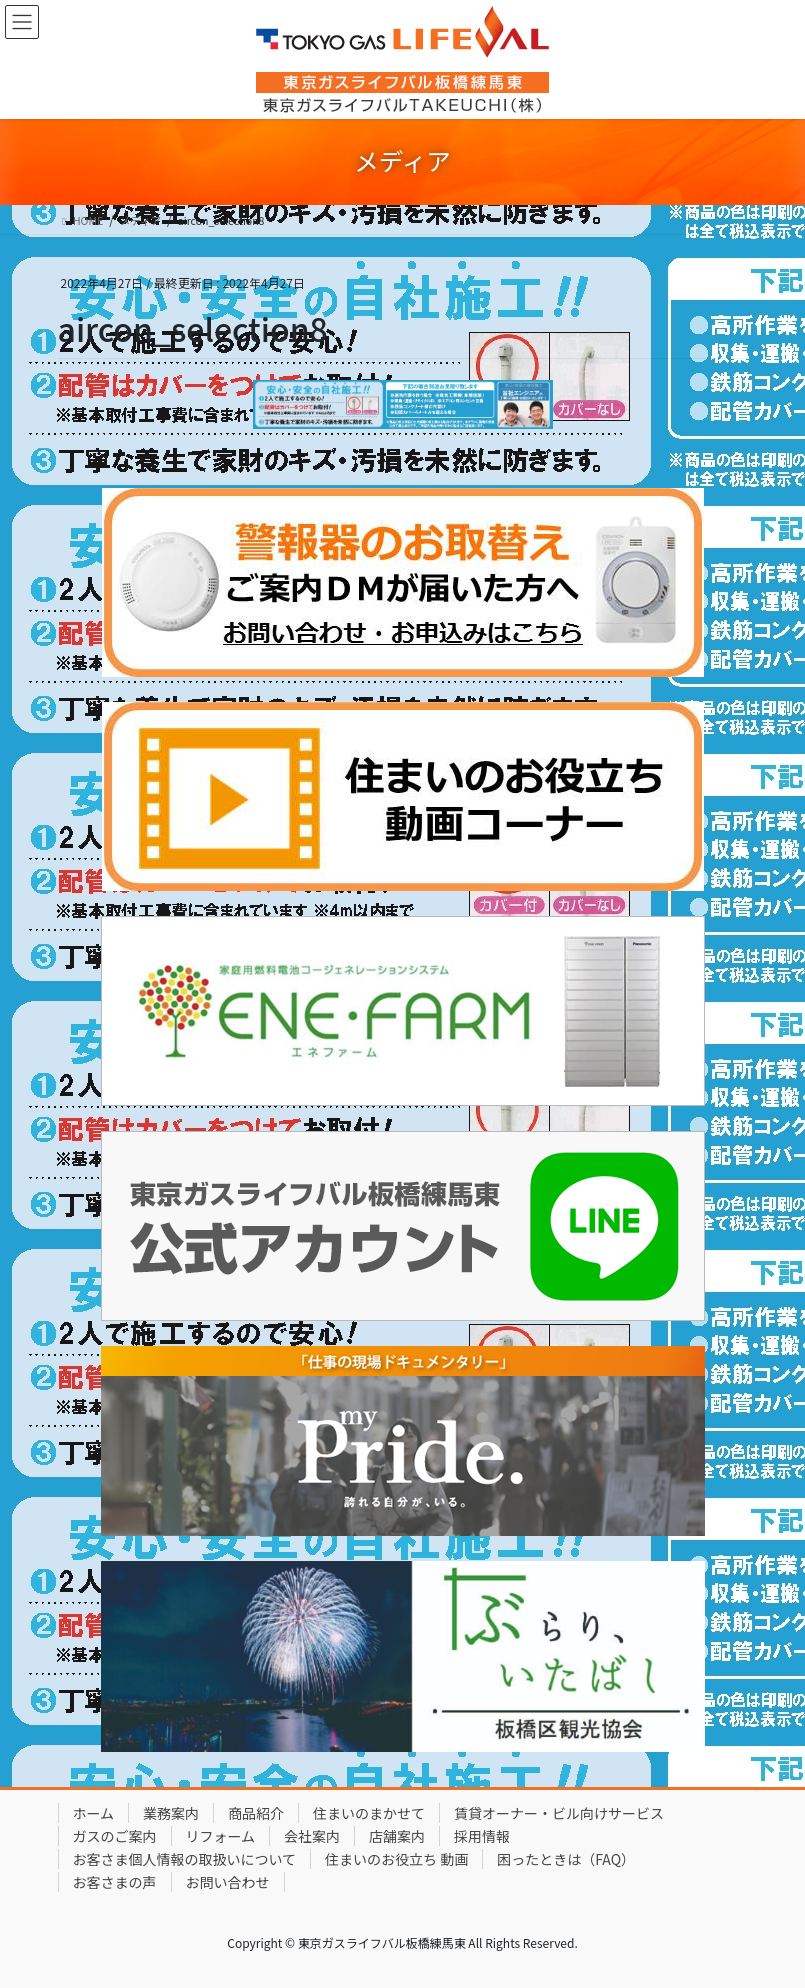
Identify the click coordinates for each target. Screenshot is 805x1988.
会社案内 (312, 1836)
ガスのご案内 (115, 1836)
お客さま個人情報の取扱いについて (185, 1859)
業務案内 (171, 1813)
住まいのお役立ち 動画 (396, 1859)
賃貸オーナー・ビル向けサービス (559, 1813)
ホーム (94, 1813)
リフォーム (221, 1836)
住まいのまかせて (369, 1813)
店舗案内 (397, 1836)
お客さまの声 (115, 1882)
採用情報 (482, 1836)
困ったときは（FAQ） (566, 1859)
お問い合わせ (228, 1882)
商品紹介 (256, 1813)
